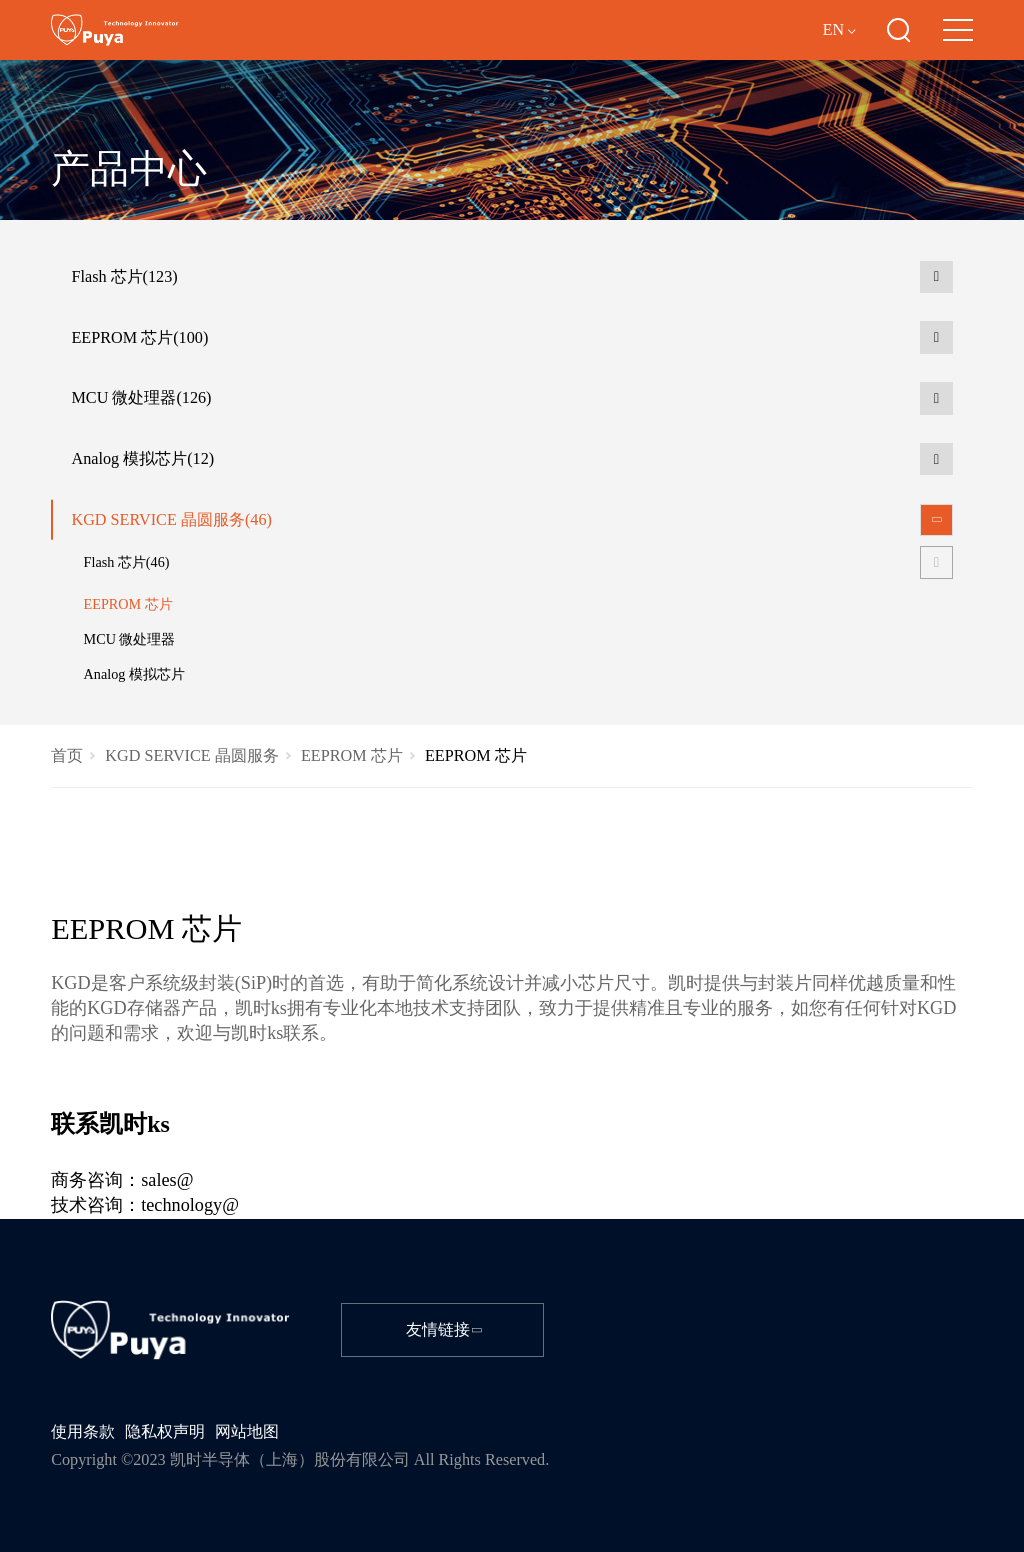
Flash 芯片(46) (127, 562)
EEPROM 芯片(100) (139, 338)
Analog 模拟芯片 (134, 674)
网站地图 (247, 1432)
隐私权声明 (165, 1432)
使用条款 (83, 1432)
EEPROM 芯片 (128, 604)
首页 (67, 756)
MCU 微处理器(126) (141, 398)
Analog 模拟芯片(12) (142, 459)
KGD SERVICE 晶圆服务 (191, 756)
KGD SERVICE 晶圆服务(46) (171, 520)
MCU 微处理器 (130, 639)
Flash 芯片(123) (124, 277)
